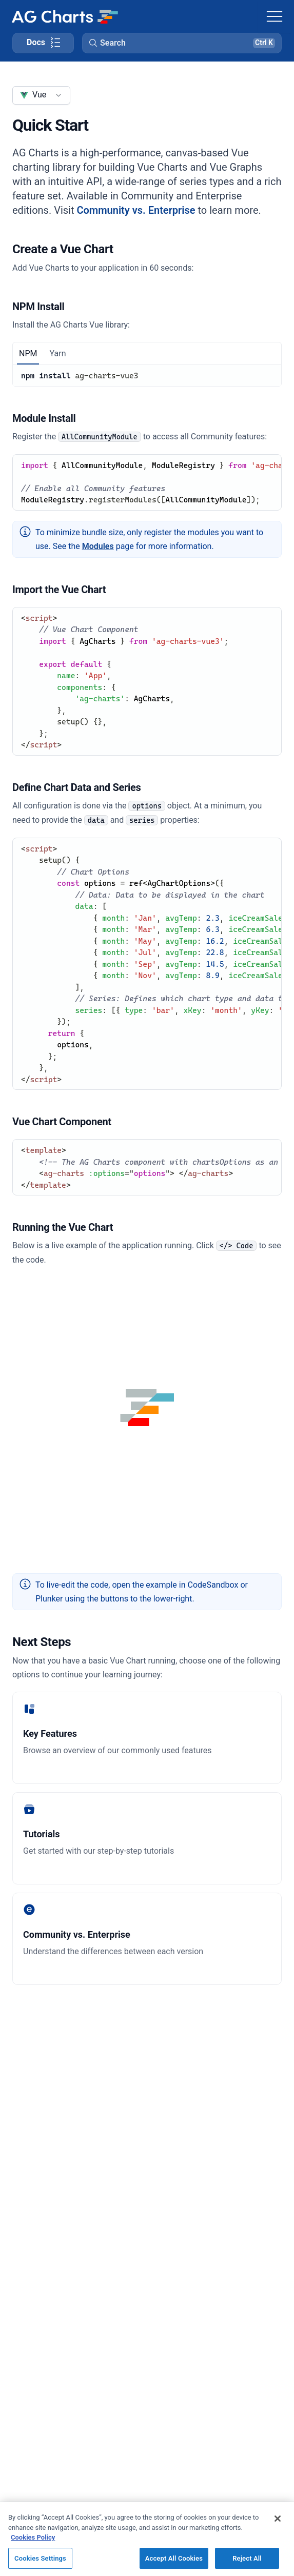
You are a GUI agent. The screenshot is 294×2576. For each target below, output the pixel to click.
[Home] (64, 16)
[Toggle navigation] (274, 16)
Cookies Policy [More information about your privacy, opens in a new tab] (33, 2552)
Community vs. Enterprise (135, 210)
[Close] (277, 2533)
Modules (98, 546)
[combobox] (41, 95)
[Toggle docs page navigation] (43, 43)
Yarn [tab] (57, 353)
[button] (182, 43)
